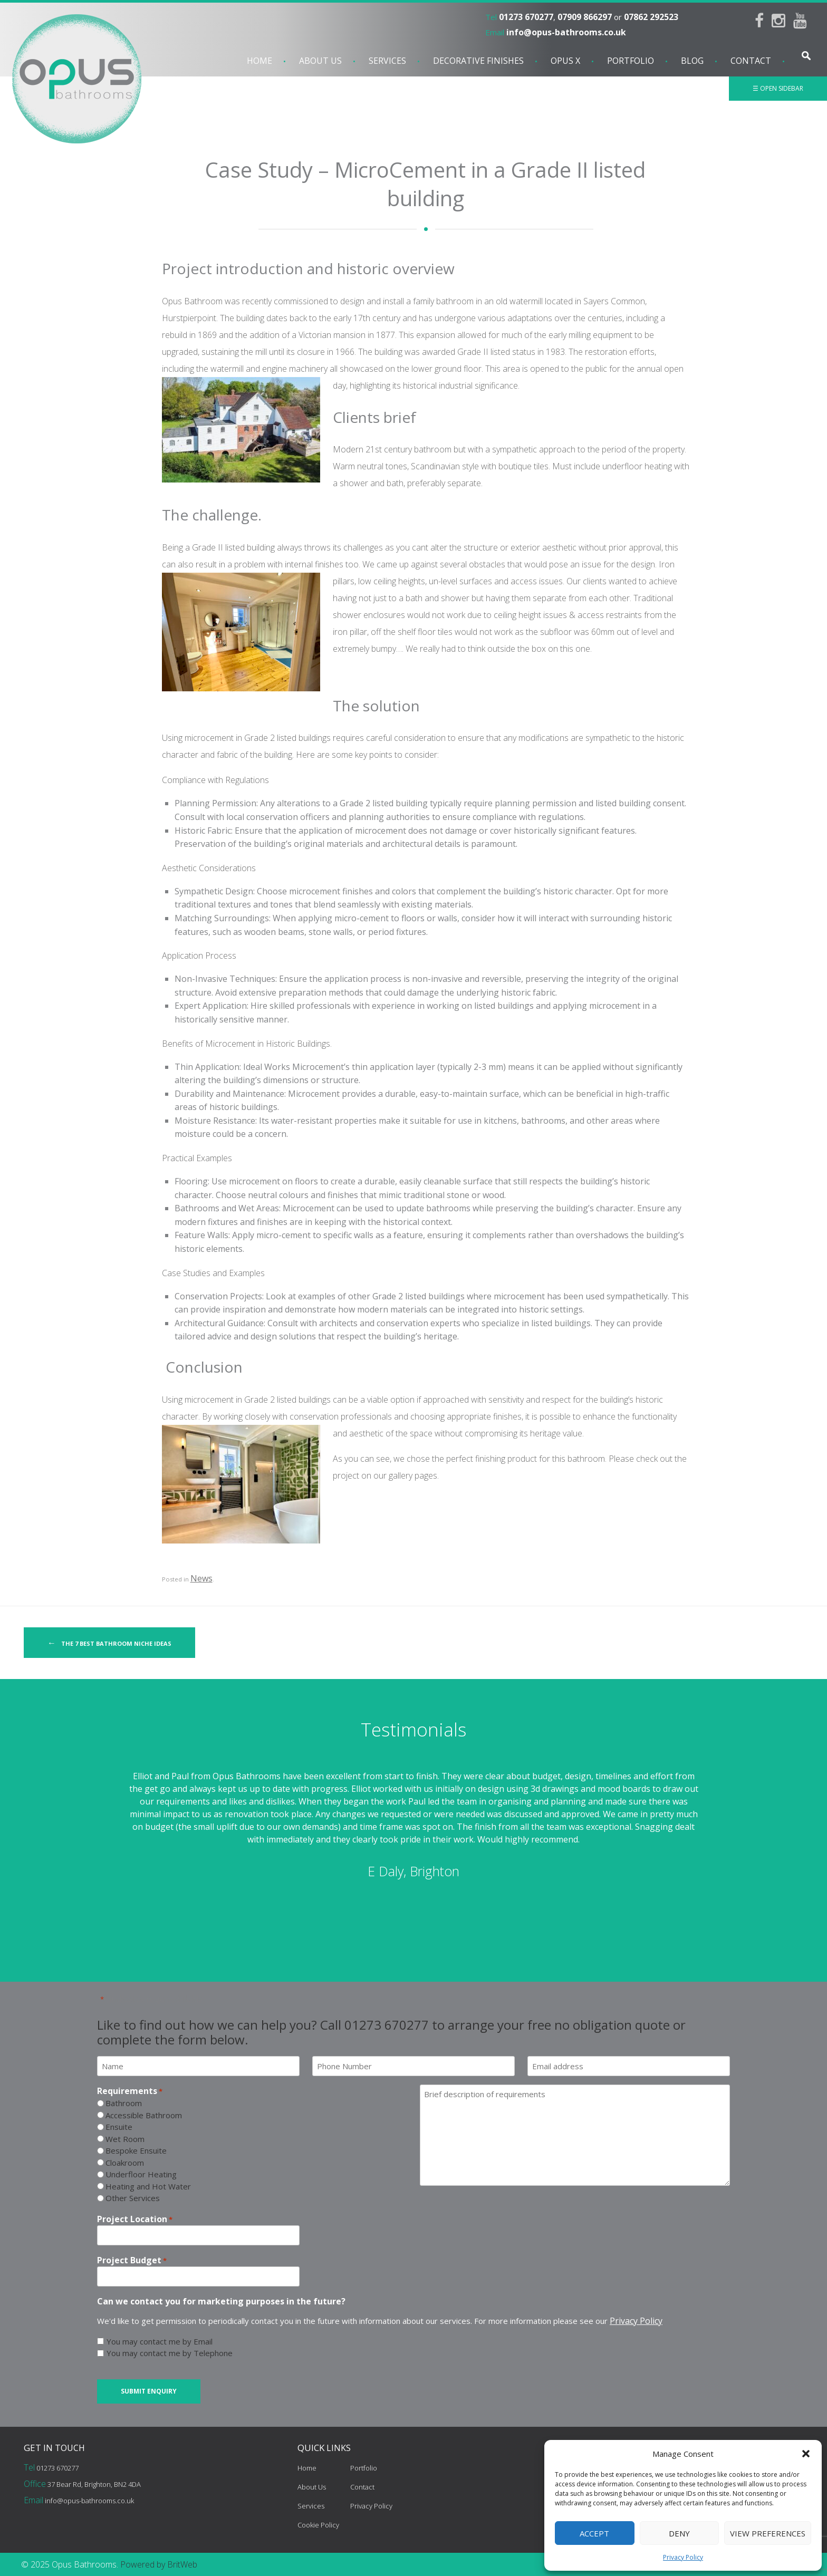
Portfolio (630, 60)
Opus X (565, 60)
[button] (806, 2453)
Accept (594, 2533)
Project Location (134, 2219)
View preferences (767, 2533)
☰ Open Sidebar (778, 88)
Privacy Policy (683, 2557)
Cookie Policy (318, 2525)
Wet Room (125, 2139)
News (201, 1578)
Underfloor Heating (141, 2174)
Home (259, 60)
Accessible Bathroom (143, 2115)
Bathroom (123, 2103)
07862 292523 (651, 17)
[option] (413, 1826)
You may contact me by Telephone (170, 2353)
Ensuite (118, 2126)
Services (387, 60)
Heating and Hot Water (148, 2186)
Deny (679, 2533)
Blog (692, 60)
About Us (320, 60)
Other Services (132, 2198)
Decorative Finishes (478, 60)
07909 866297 (584, 17)
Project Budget (132, 2260)
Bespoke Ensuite (136, 2150)
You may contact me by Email (160, 2341)
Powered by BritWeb (158, 2564)
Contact (750, 60)
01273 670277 (526, 17)
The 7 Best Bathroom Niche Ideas (109, 1642)
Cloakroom (124, 2162)
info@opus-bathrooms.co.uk (566, 32)
